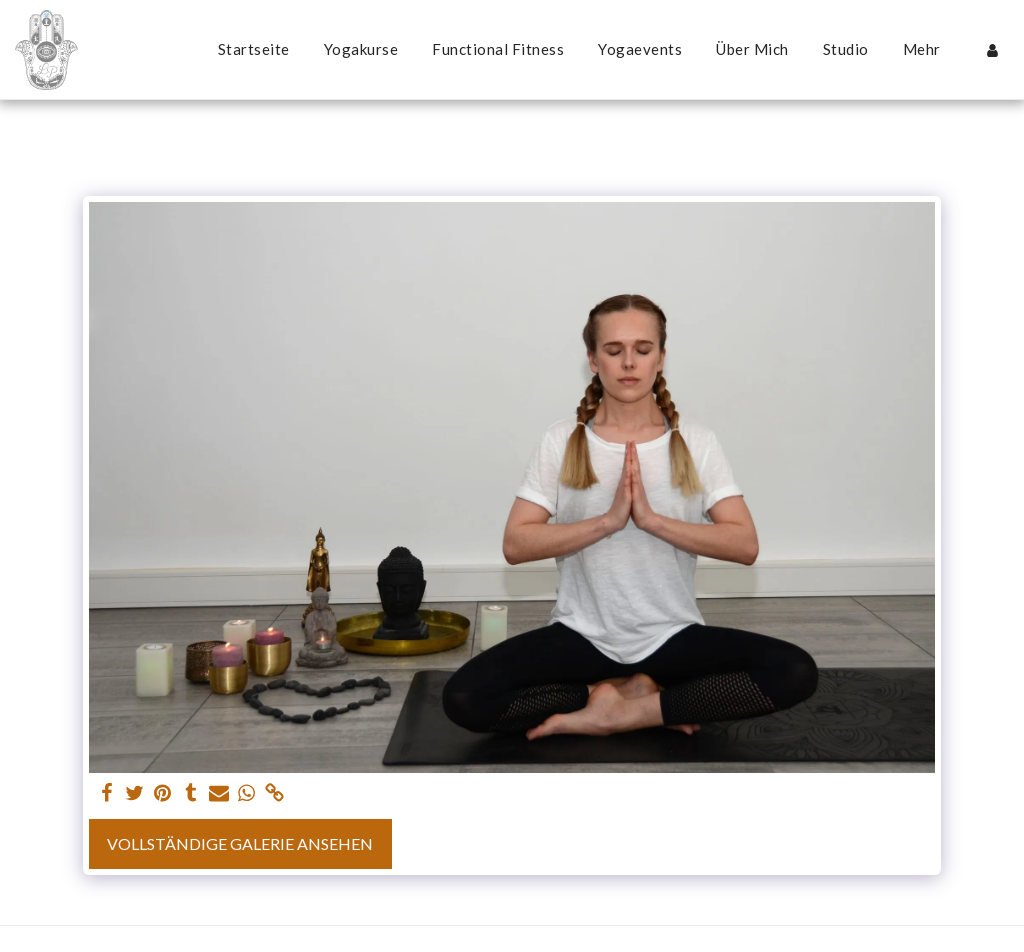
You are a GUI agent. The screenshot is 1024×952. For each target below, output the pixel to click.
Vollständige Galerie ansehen (240, 843)
